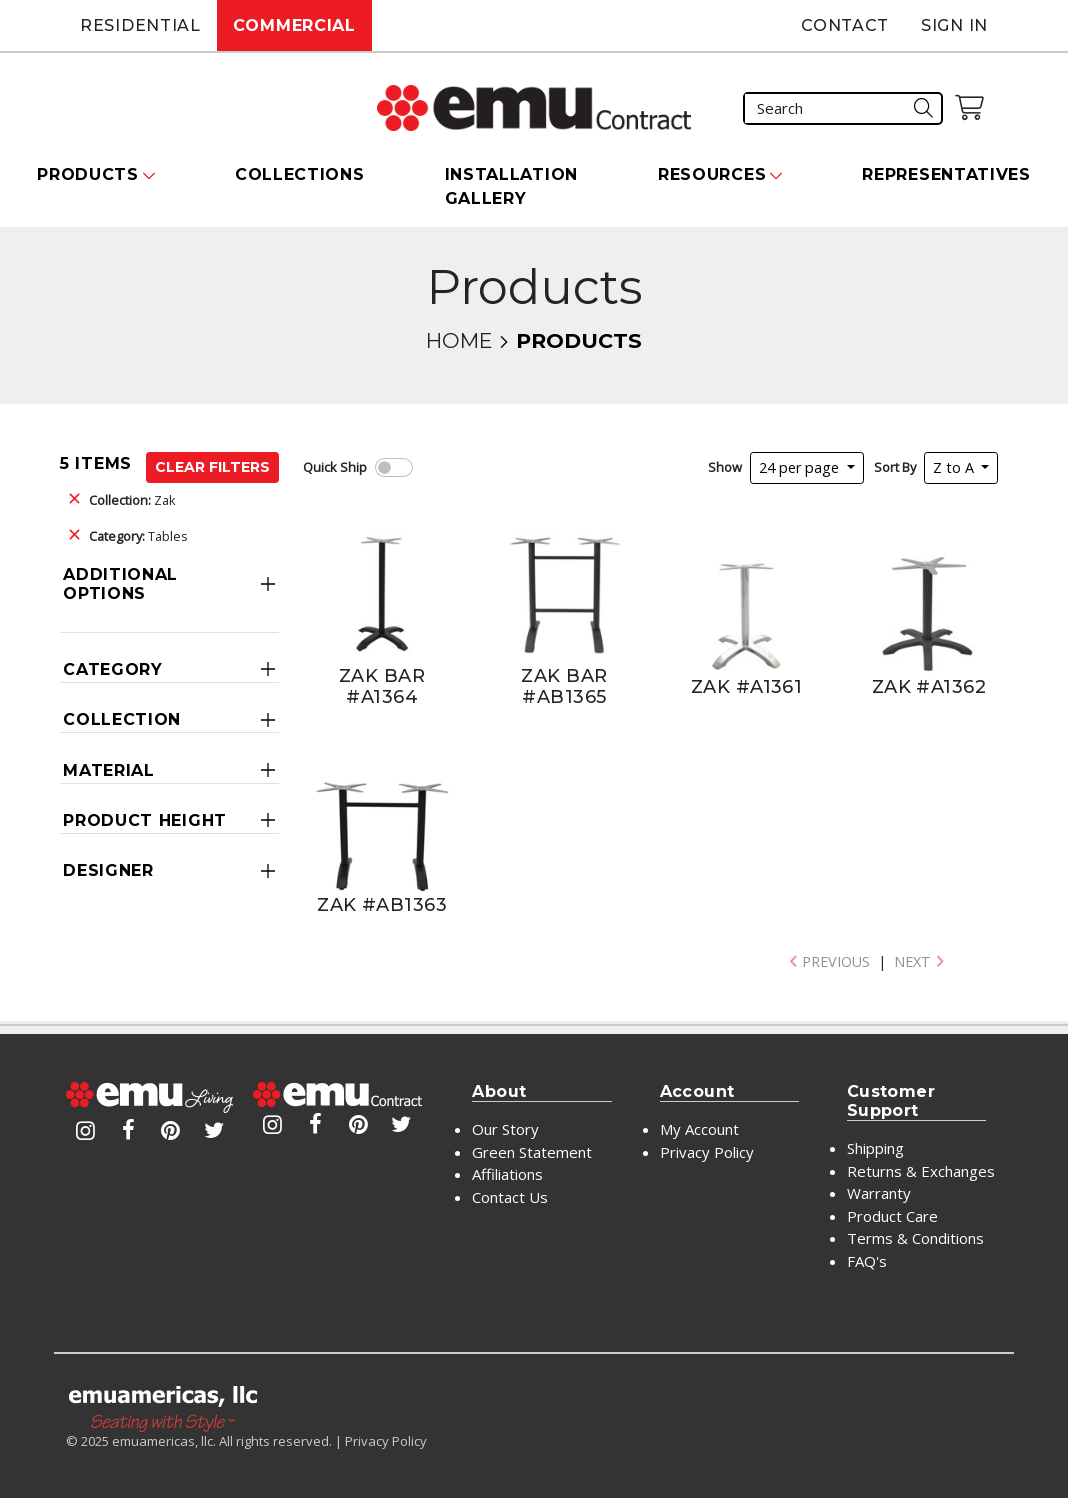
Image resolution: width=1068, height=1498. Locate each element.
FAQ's (867, 1261)
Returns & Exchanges (921, 1171)
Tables (138, 536)
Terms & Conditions (915, 1238)
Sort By (895, 467)
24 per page (801, 467)
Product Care (892, 1216)
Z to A (955, 467)
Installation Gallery (511, 186)
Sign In (954, 25)
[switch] (394, 467)
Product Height (145, 820)
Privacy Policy (707, 1152)
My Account (699, 1129)
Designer (108, 870)
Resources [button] (712, 174)
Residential (140, 25)
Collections (300, 174)
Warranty (879, 1193)
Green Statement (532, 1152)
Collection (122, 719)
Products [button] (88, 174)
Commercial (294, 25)
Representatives (946, 174)
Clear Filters (212, 467)
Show (725, 467)
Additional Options (120, 584)
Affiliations (507, 1174)
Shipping (875, 1148)
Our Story (505, 1129)
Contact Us (510, 1197)
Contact (845, 25)
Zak (132, 500)
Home (459, 340)
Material (109, 770)
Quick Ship (335, 467)
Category (113, 669)
